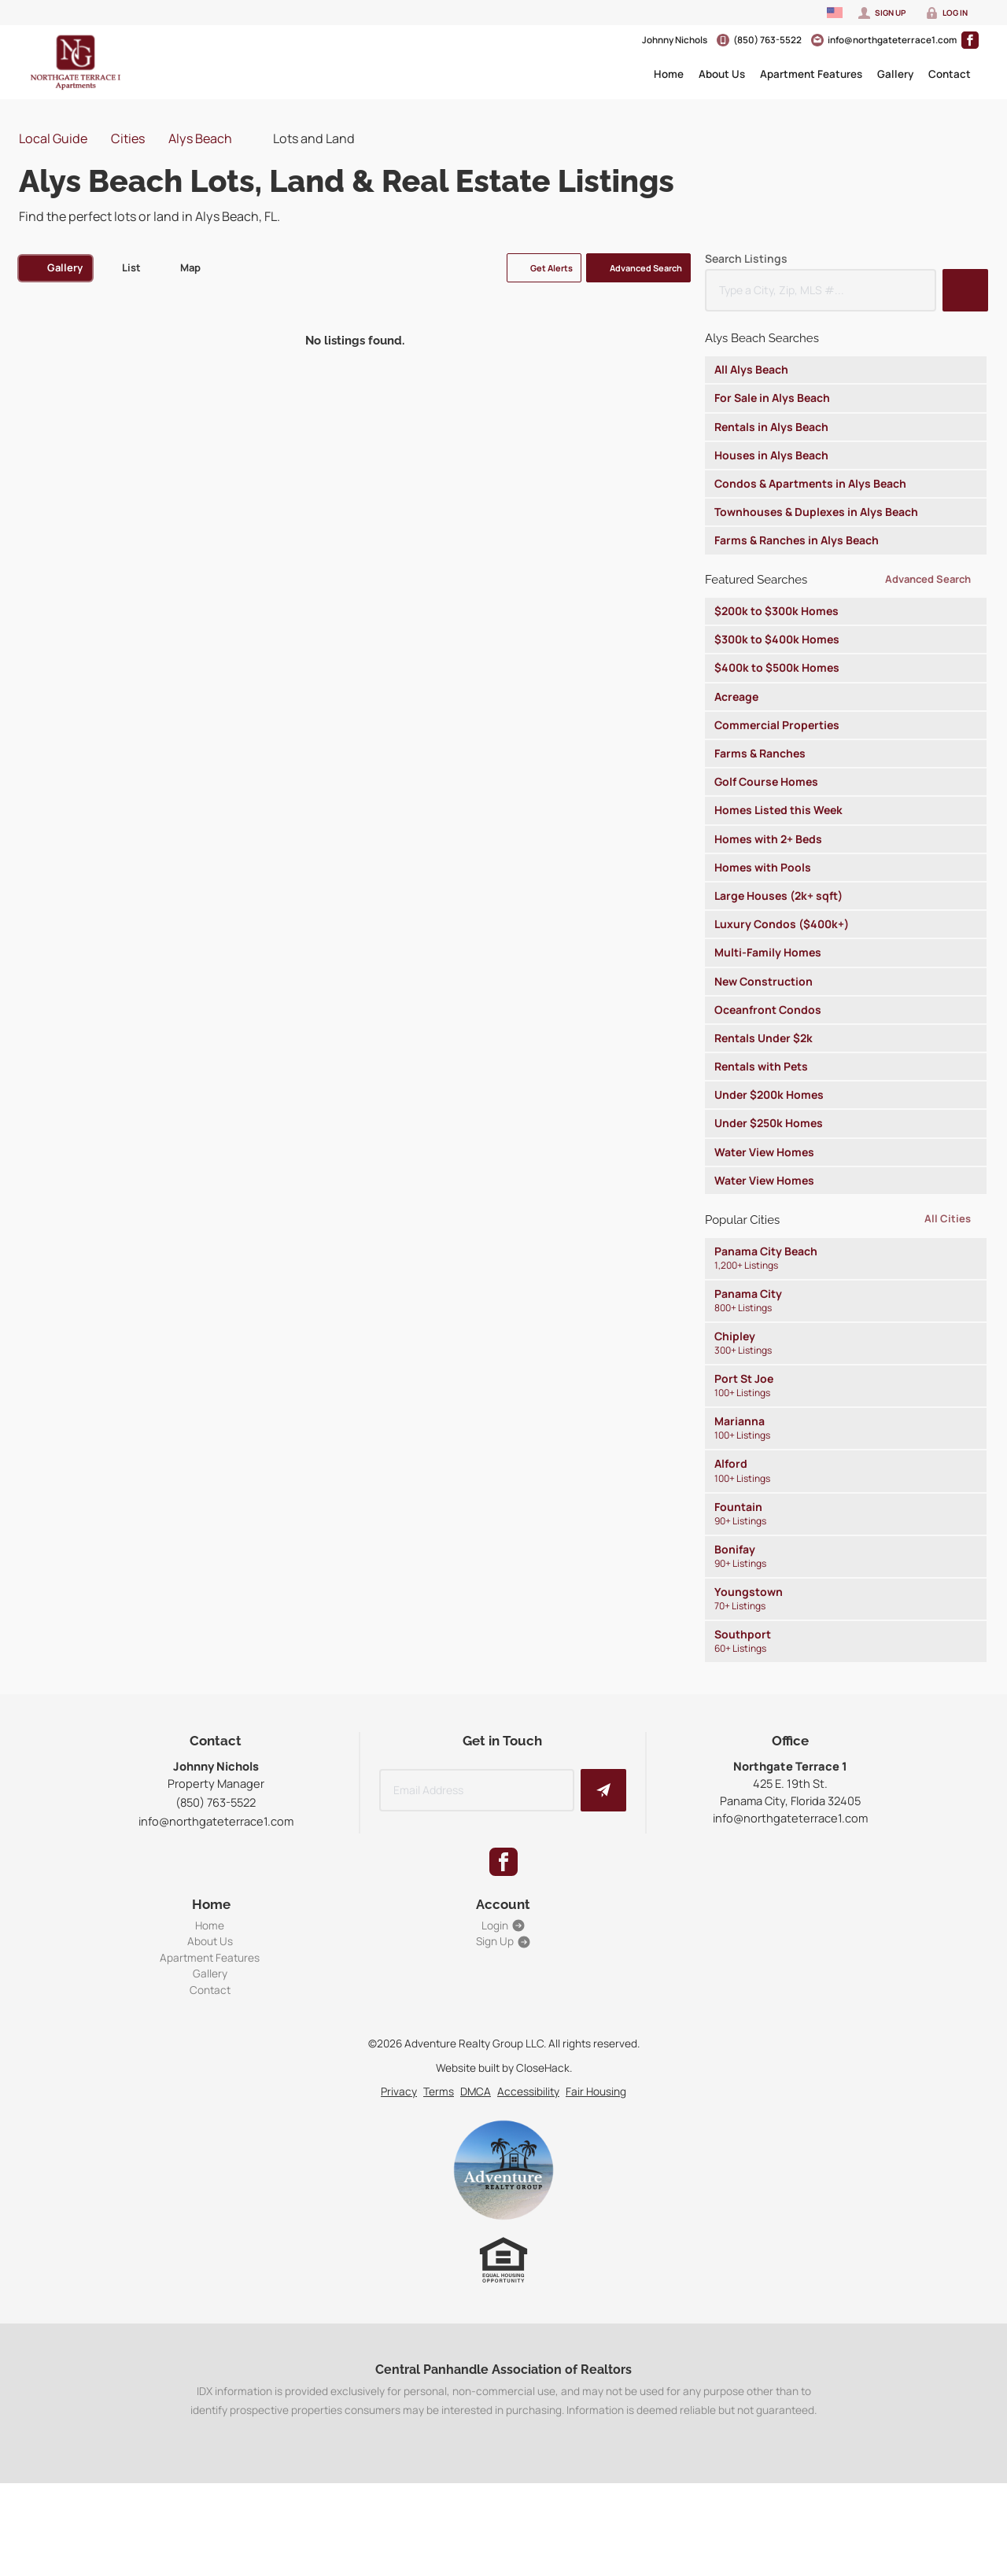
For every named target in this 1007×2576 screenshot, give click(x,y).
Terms (438, 2091)
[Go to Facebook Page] (970, 40)
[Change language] (835, 13)
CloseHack (543, 2067)
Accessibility (528, 2091)
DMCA (475, 2091)
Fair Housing (596, 2091)
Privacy (399, 2091)
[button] (544, 267)
